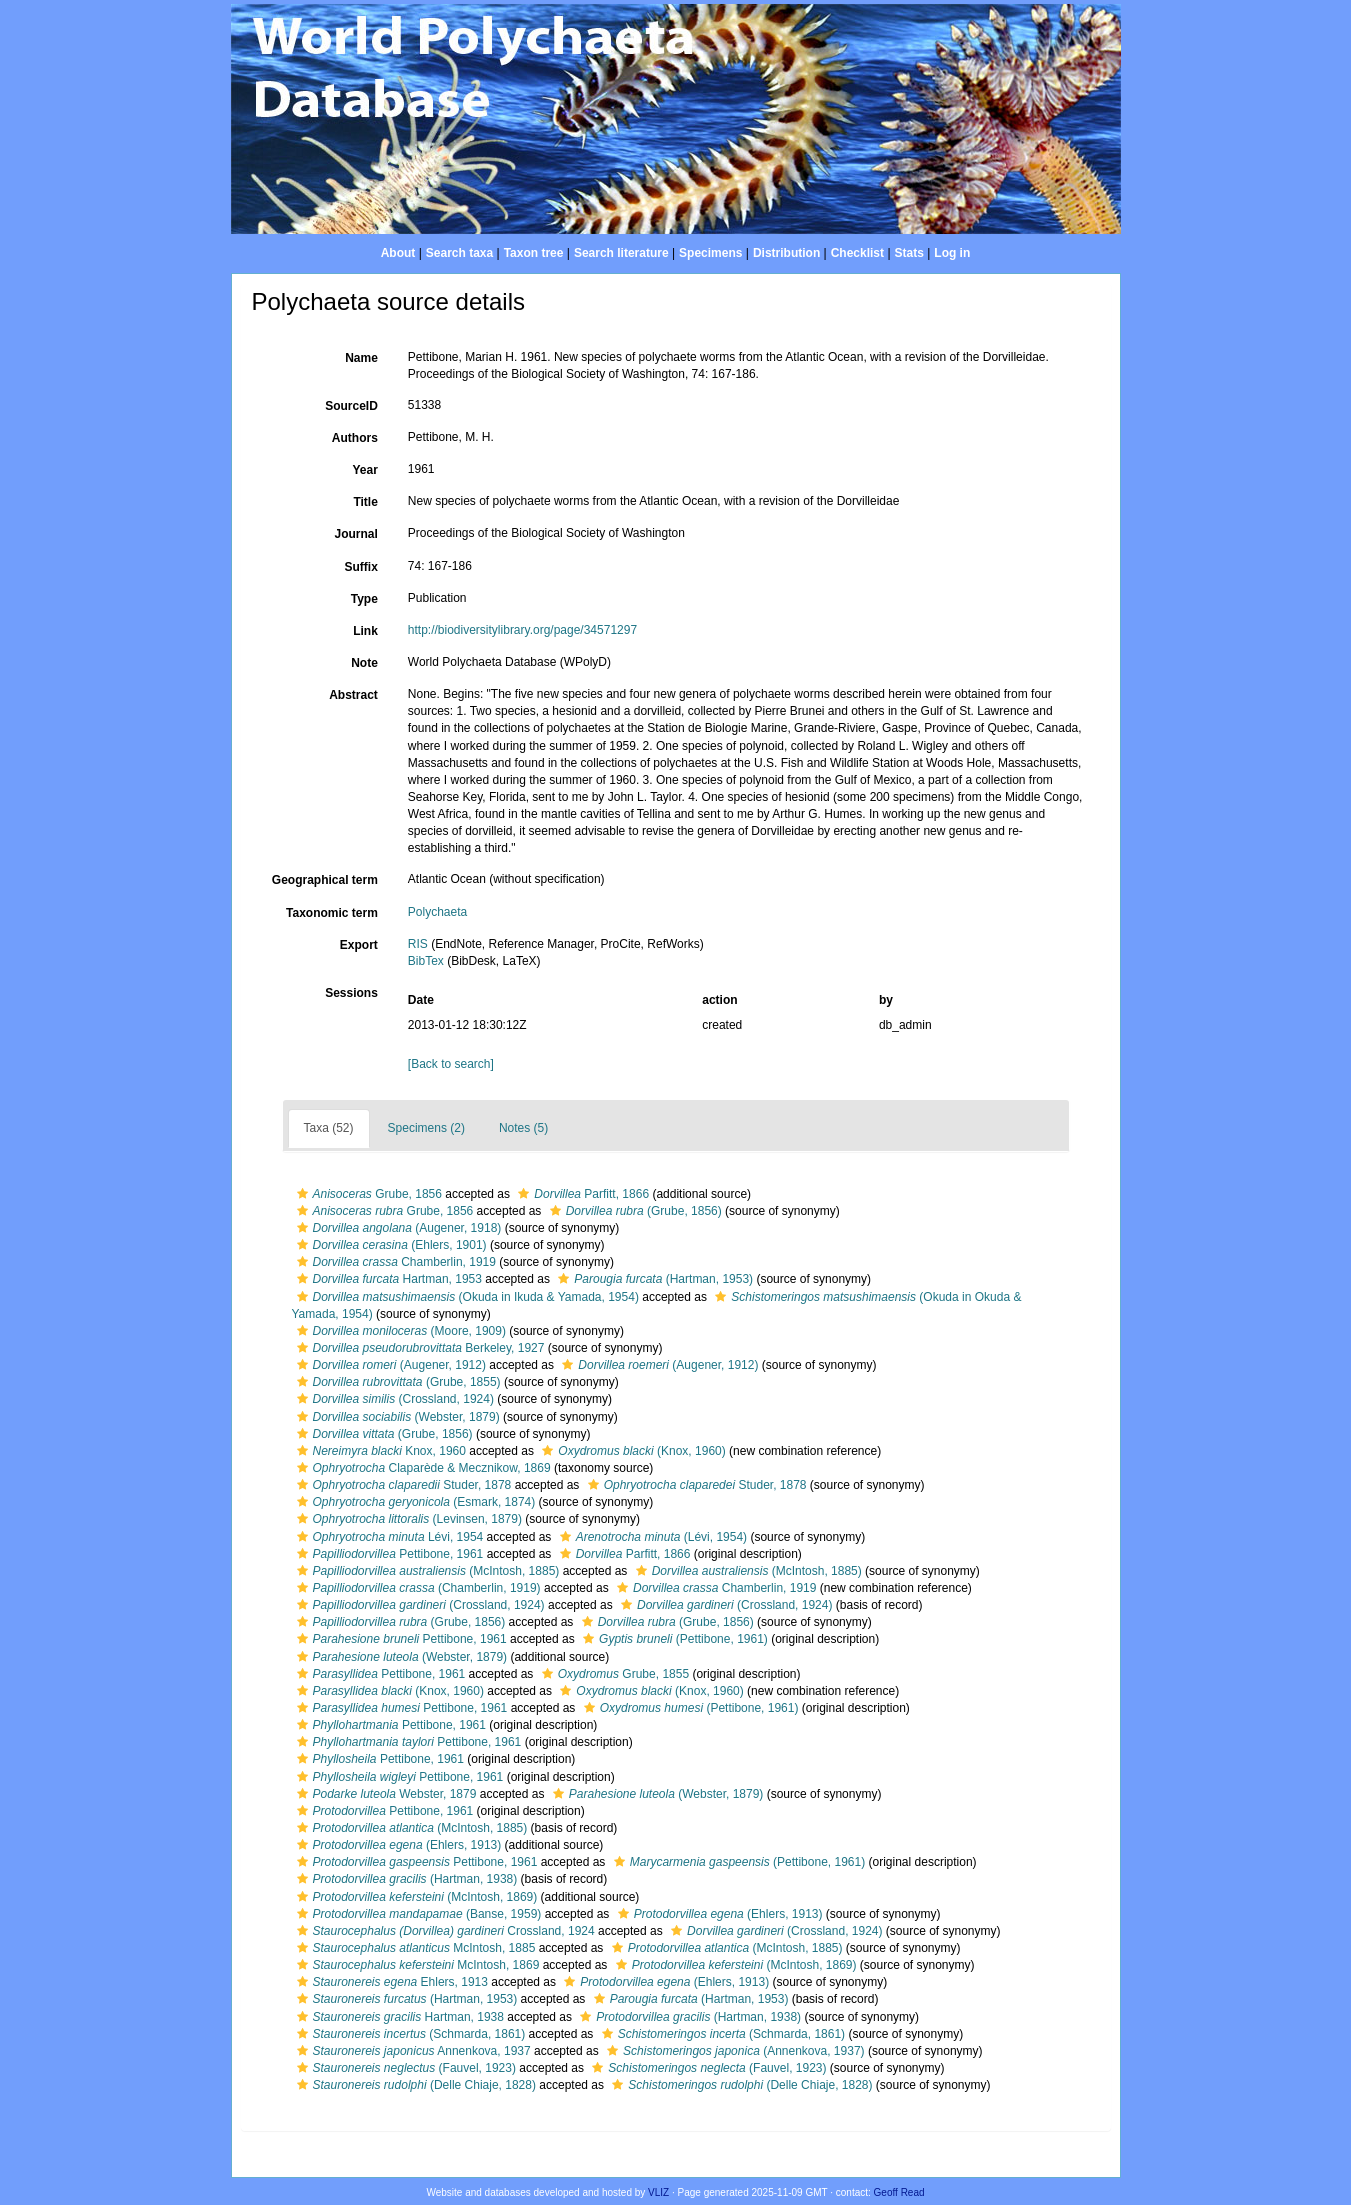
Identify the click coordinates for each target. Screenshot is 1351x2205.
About (398, 253)
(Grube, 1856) (633, 1211)
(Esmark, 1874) (414, 1502)
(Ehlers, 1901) (389, 1245)
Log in (952, 253)
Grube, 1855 (613, 1674)
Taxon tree (534, 253)
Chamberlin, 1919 (394, 1262)
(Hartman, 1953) (653, 1279)
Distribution (786, 253)
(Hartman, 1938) (405, 1879)
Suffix (360, 567)
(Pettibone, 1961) (673, 1639)
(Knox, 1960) (631, 1451)
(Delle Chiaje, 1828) (414, 2085)
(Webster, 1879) (396, 1417)
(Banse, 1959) (417, 1914)
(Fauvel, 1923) (404, 2068)
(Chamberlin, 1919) (416, 1588)
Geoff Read (899, 2192)
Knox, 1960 (379, 1451)
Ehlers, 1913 (390, 1982)
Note (364, 663)
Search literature (621, 253)
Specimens (710, 253)
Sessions (351, 993)
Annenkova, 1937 (411, 2051)
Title (365, 502)
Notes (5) (523, 1128)
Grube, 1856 (367, 1194)
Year (364, 470)
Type (364, 599)
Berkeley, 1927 (418, 1348)
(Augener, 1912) (389, 1365)
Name (361, 358)
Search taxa (459, 253)
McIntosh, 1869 (416, 1965)
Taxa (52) (329, 1128)
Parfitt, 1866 (581, 1194)
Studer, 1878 (402, 1485)
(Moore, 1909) (399, 1331)
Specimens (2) (426, 1128)
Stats (909, 253)
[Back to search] (451, 1064)
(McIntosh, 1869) (415, 1897)
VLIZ (658, 2192)
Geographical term (325, 880)
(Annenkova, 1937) (733, 2051)
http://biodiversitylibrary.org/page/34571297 (522, 630)
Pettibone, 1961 (388, 1554)
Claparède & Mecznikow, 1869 (421, 1468)
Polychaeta (437, 912)
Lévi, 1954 (388, 1537)
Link (365, 631)
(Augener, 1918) (397, 1228)
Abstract (353, 695)
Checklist (857, 253)
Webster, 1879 (384, 1794)
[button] (302, 1194)
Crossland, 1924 (443, 1931)
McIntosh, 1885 (414, 1948)
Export (359, 945)
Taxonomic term (332, 913)
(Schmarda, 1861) (409, 2034)
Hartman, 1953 (387, 1279)
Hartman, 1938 (398, 2017)
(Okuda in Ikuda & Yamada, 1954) (465, 1297)
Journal (355, 534)
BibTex (426, 961)
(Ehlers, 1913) (397, 1845)
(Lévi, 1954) (651, 1537)
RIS (418, 944)
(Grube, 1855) (396, 1382)
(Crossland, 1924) (393, 1399)
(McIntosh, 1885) (426, 1571)
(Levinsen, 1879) (407, 1519)
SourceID (351, 406)
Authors (355, 438)
